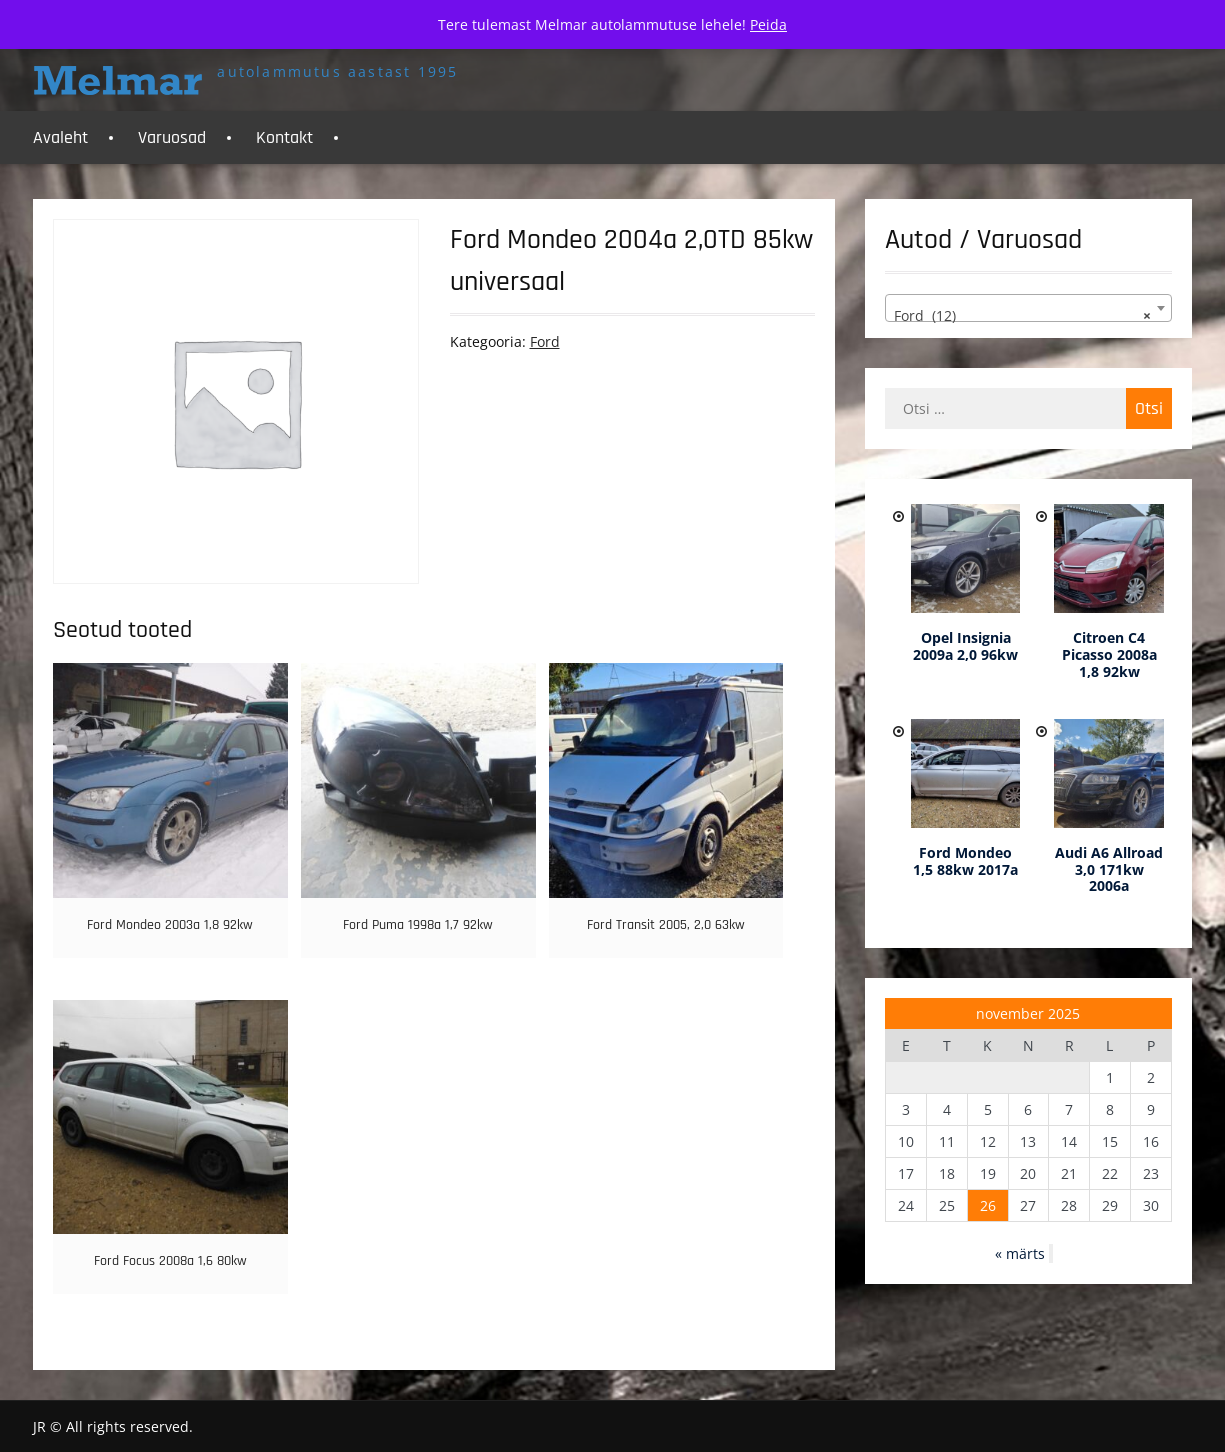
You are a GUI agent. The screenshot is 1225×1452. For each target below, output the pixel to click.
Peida (768, 24)
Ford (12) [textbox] (1022, 316)
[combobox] (1028, 308)
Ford (545, 341)
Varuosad (172, 137)
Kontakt (284, 137)
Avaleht (60, 137)
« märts (1020, 1253)
